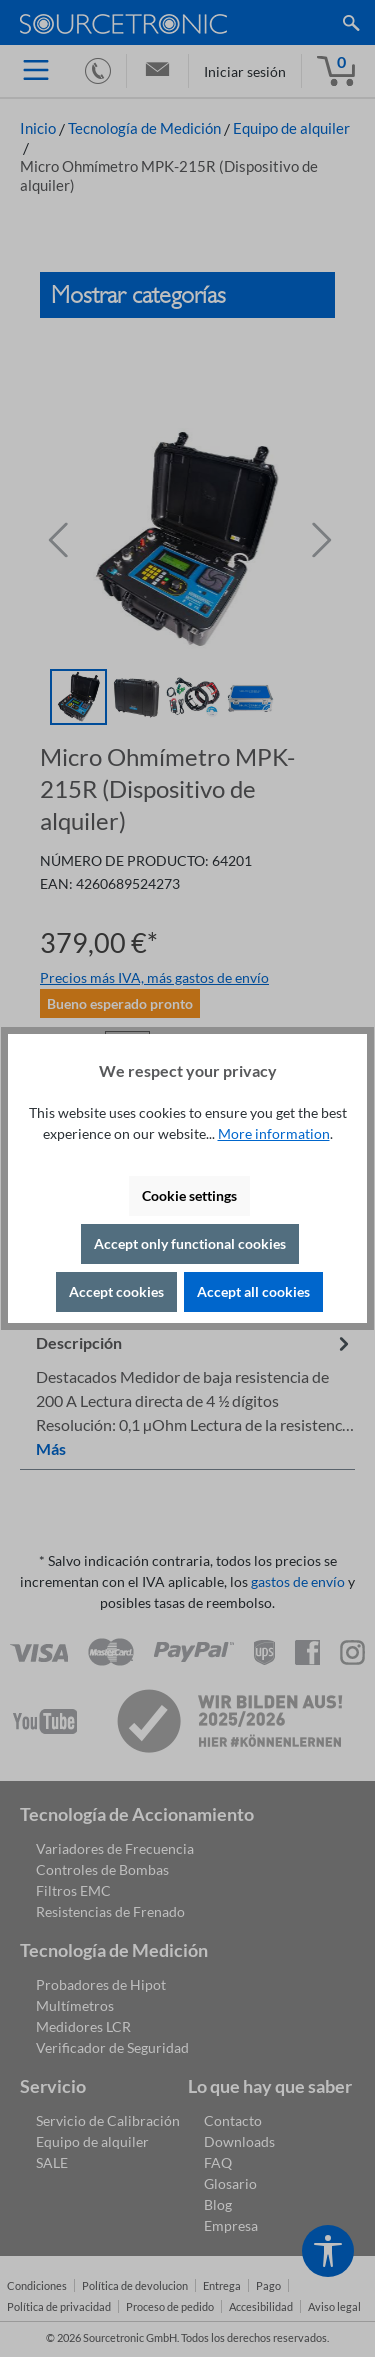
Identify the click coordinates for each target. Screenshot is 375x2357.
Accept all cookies (253, 1291)
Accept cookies (116, 1291)
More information (274, 1133)
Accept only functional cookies (190, 1243)
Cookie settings (189, 1195)
